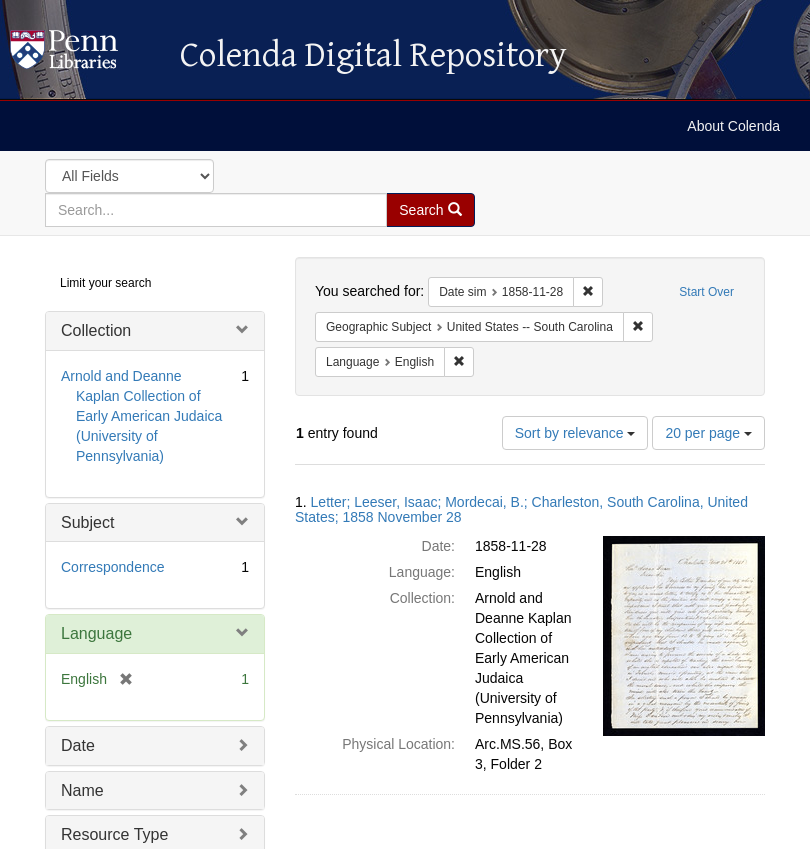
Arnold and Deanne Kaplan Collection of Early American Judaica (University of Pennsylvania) (141, 416)
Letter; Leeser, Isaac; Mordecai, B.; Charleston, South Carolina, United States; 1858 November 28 (521, 509)
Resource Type (114, 834)
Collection (96, 330)
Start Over (706, 292)
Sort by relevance (575, 433)
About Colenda (733, 126)
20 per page (708, 433)
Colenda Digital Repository (85, 55)
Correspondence (113, 567)
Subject (87, 522)
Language (96, 633)
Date (78, 745)
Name (82, 790)
